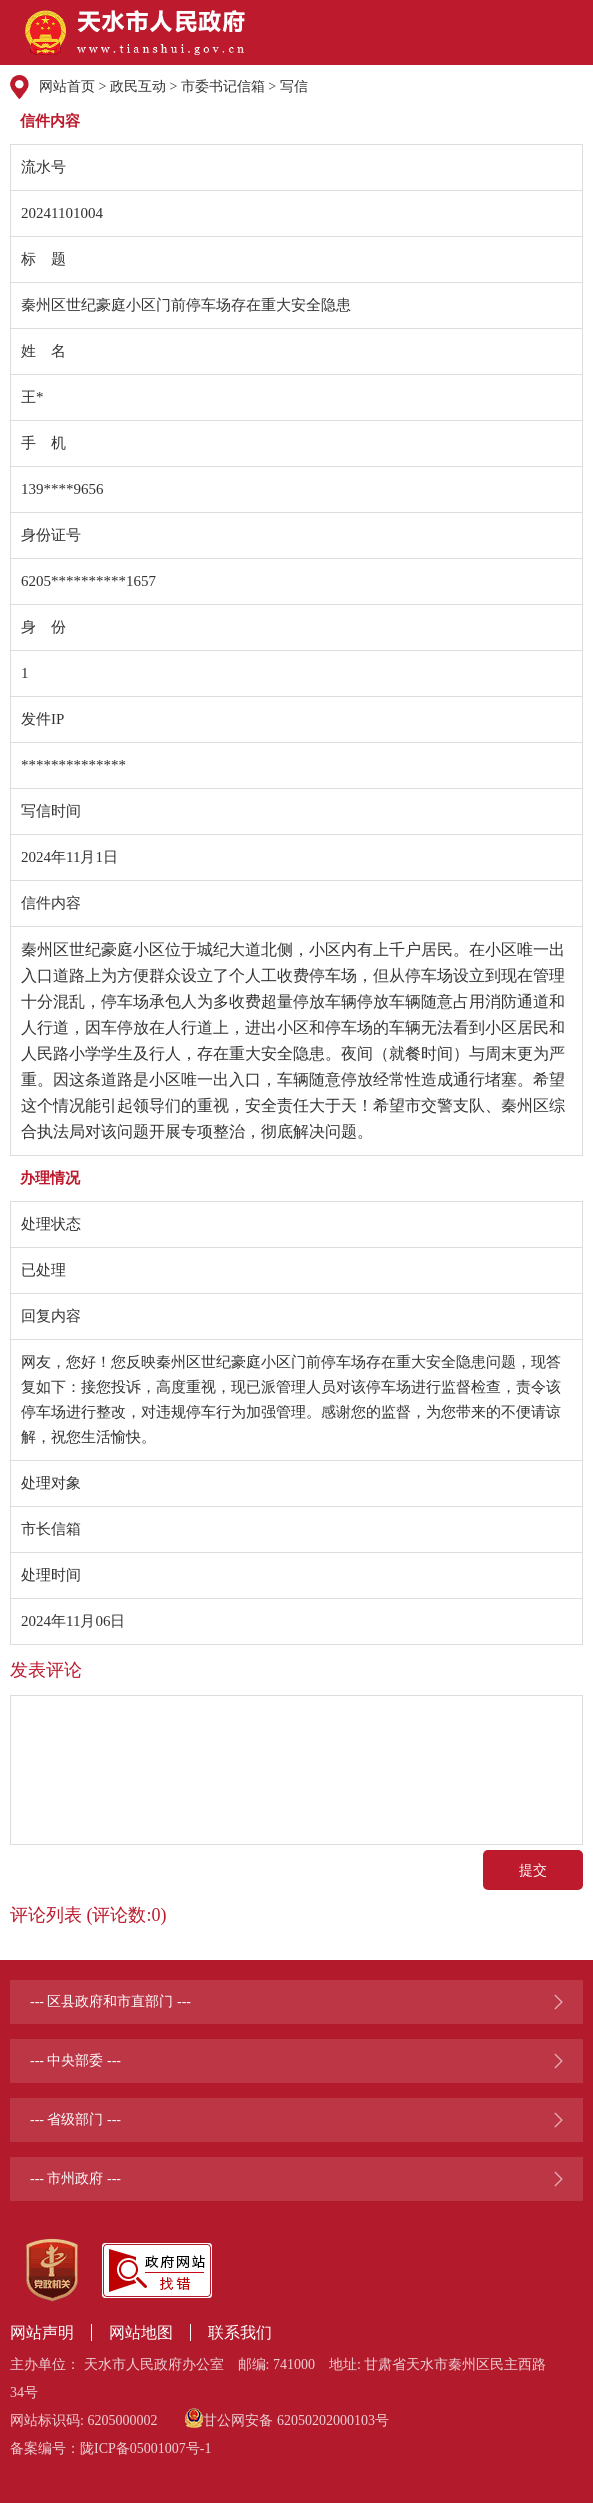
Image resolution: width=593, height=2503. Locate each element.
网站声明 (42, 2332)
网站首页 (67, 86)
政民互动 (138, 86)
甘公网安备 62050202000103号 (287, 2418)
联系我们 (240, 2332)
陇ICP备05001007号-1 (145, 2448)
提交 (533, 1870)
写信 (294, 86)
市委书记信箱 (223, 86)
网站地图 (141, 2332)
